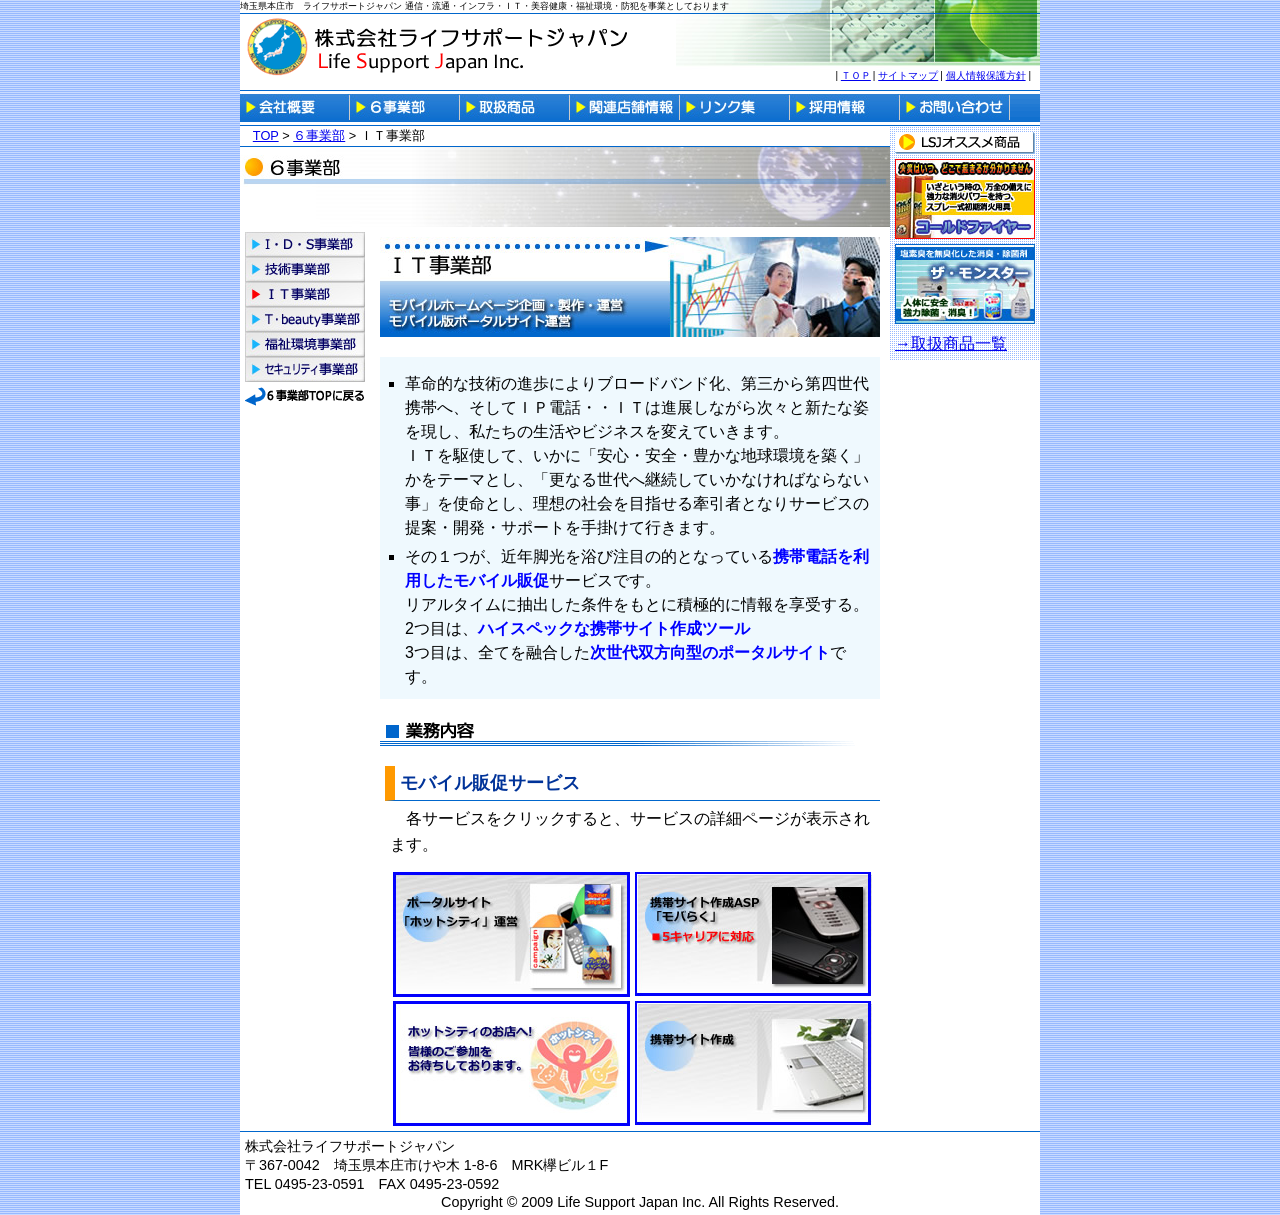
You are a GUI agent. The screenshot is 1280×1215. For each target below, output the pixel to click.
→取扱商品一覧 (951, 343)
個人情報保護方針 (986, 75)
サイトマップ (908, 75)
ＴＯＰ (856, 75)
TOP (266, 135)
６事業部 (319, 135)
